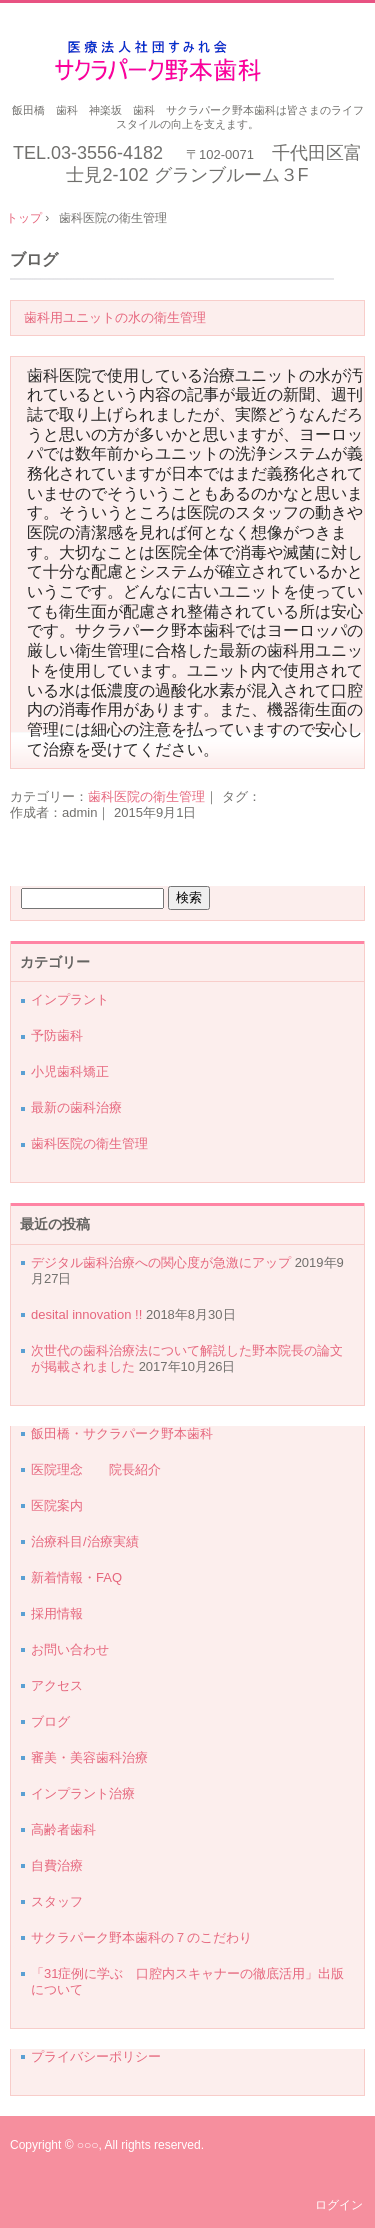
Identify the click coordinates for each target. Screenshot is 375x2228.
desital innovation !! (86, 1314)
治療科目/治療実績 (85, 1541)
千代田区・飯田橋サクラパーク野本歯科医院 (187, 61)
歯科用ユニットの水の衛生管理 (115, 317)
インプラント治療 (83, 1793)
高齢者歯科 (63, 1829)
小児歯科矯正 (70, 1071)
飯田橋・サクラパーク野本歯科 (122, 1433)
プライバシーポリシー (96, 2056)
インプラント (70, 999)
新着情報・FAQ (76, 1577)
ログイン (339, 2205)
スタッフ (57, 1901)
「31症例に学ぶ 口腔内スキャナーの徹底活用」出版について (187, 1981)
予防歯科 (57, 1035)
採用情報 (57, 1613)
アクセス (57, 1685)
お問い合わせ (70, 1649)
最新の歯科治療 (76, 1107)
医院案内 (57, 1505)
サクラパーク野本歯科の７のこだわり (141, 1937)
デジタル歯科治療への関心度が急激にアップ (161, 1262)
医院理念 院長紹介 (102, 1469)
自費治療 (57, 1865)
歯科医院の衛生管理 (146, 796)
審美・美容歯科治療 (89, 1757)
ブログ (34, 259)
